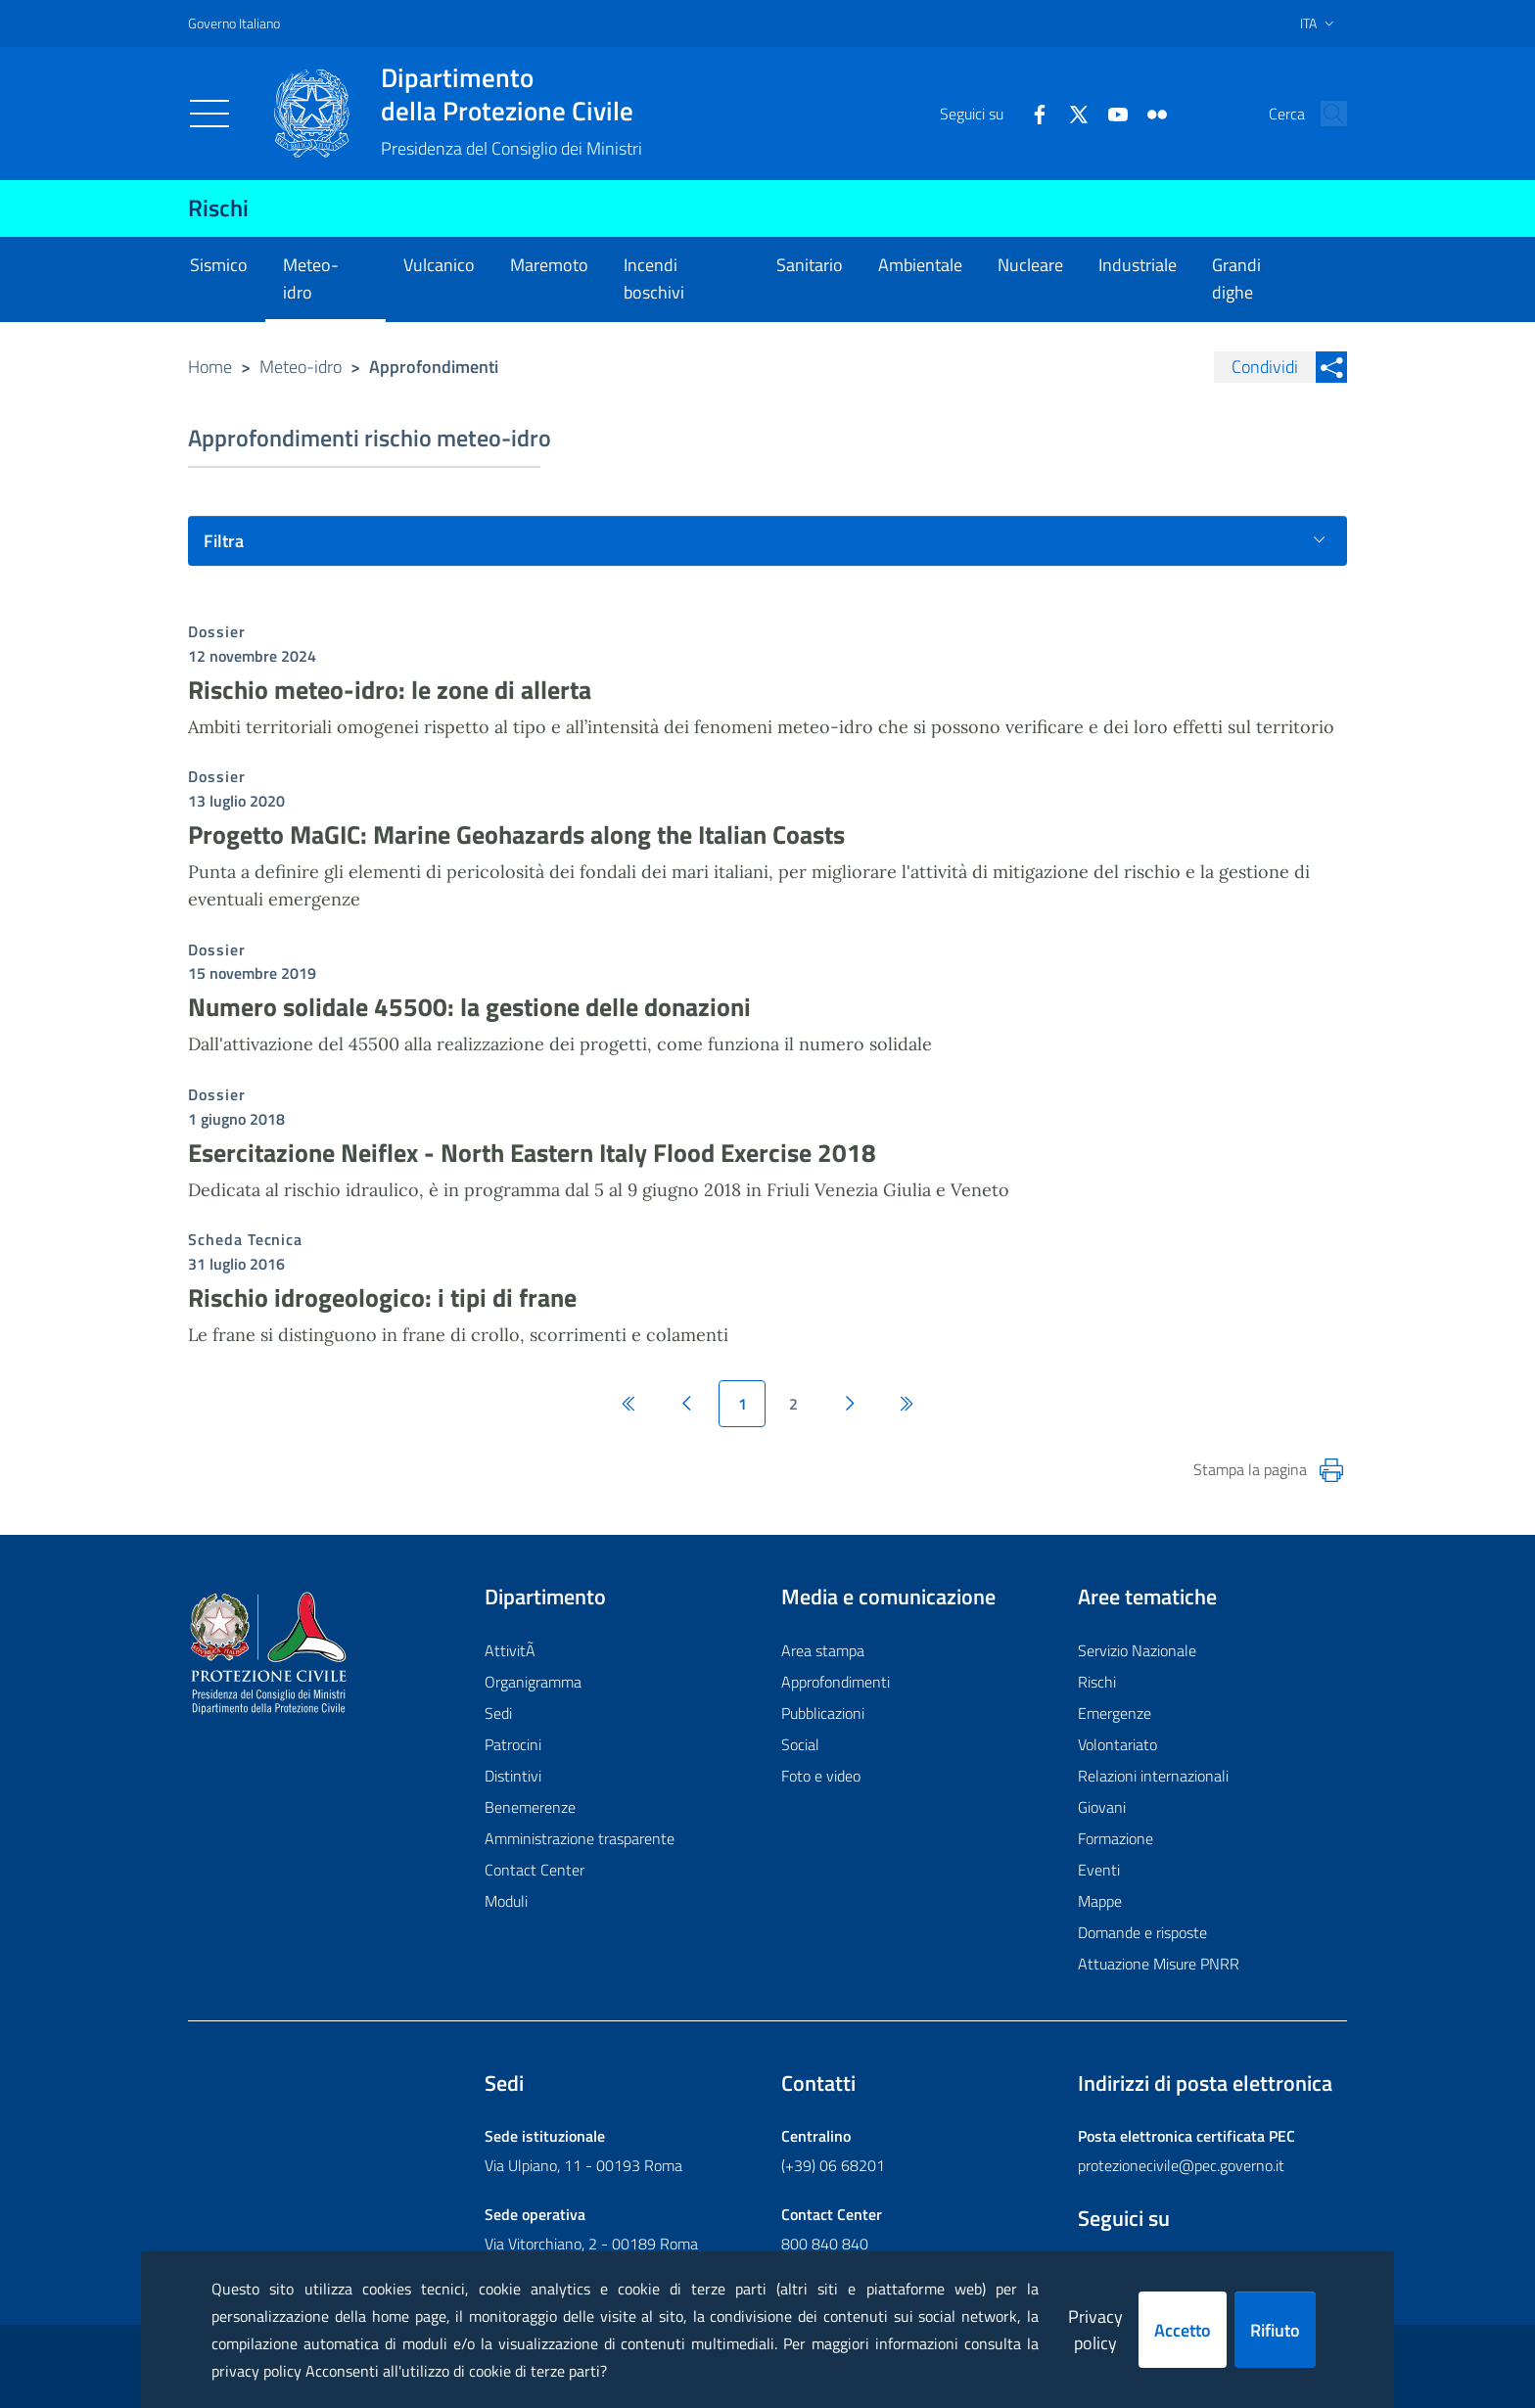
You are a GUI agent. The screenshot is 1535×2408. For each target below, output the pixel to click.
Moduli (506, 1901)
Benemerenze (530, 1807)
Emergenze (1114, 1713)
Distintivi (513, 1775)
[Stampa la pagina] (1331, 1470)
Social (800, 1744)
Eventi (1099, 1869)
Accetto (1182, 2330)
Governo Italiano (234, 23)
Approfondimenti (835, 1681)
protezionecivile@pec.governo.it (1181, 2165)
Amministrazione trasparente (579, 1838)
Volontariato (1117, 1744)
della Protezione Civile (511, 94)
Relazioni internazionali (1153, 1775)
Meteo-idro (300, 366)
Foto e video (821, 1775)
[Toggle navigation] (209, 113)
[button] (1323, 113)
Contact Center (534, 1869)
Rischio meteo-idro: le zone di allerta (389, 690)
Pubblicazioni (822, 1713)
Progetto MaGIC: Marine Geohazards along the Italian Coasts (516, 834)
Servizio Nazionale (1137, 1650)
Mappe (1100, 1901)
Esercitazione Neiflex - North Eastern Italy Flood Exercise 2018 (532, 1153)
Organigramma (533, 1681)
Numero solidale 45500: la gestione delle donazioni (469, 1007)
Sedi (498, 1713)
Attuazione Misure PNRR (1158, 1963)
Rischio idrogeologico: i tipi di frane (382, 1297)
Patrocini (513, 1744)
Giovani (1102, 1807)
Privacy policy (1095, 2329)
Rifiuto (1275, 2330)
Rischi (218, 207)
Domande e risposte (1142, 1932)
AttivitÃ (512, 1650)
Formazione (1115, 1838)
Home (210, 366)
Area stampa (822, 1650)
